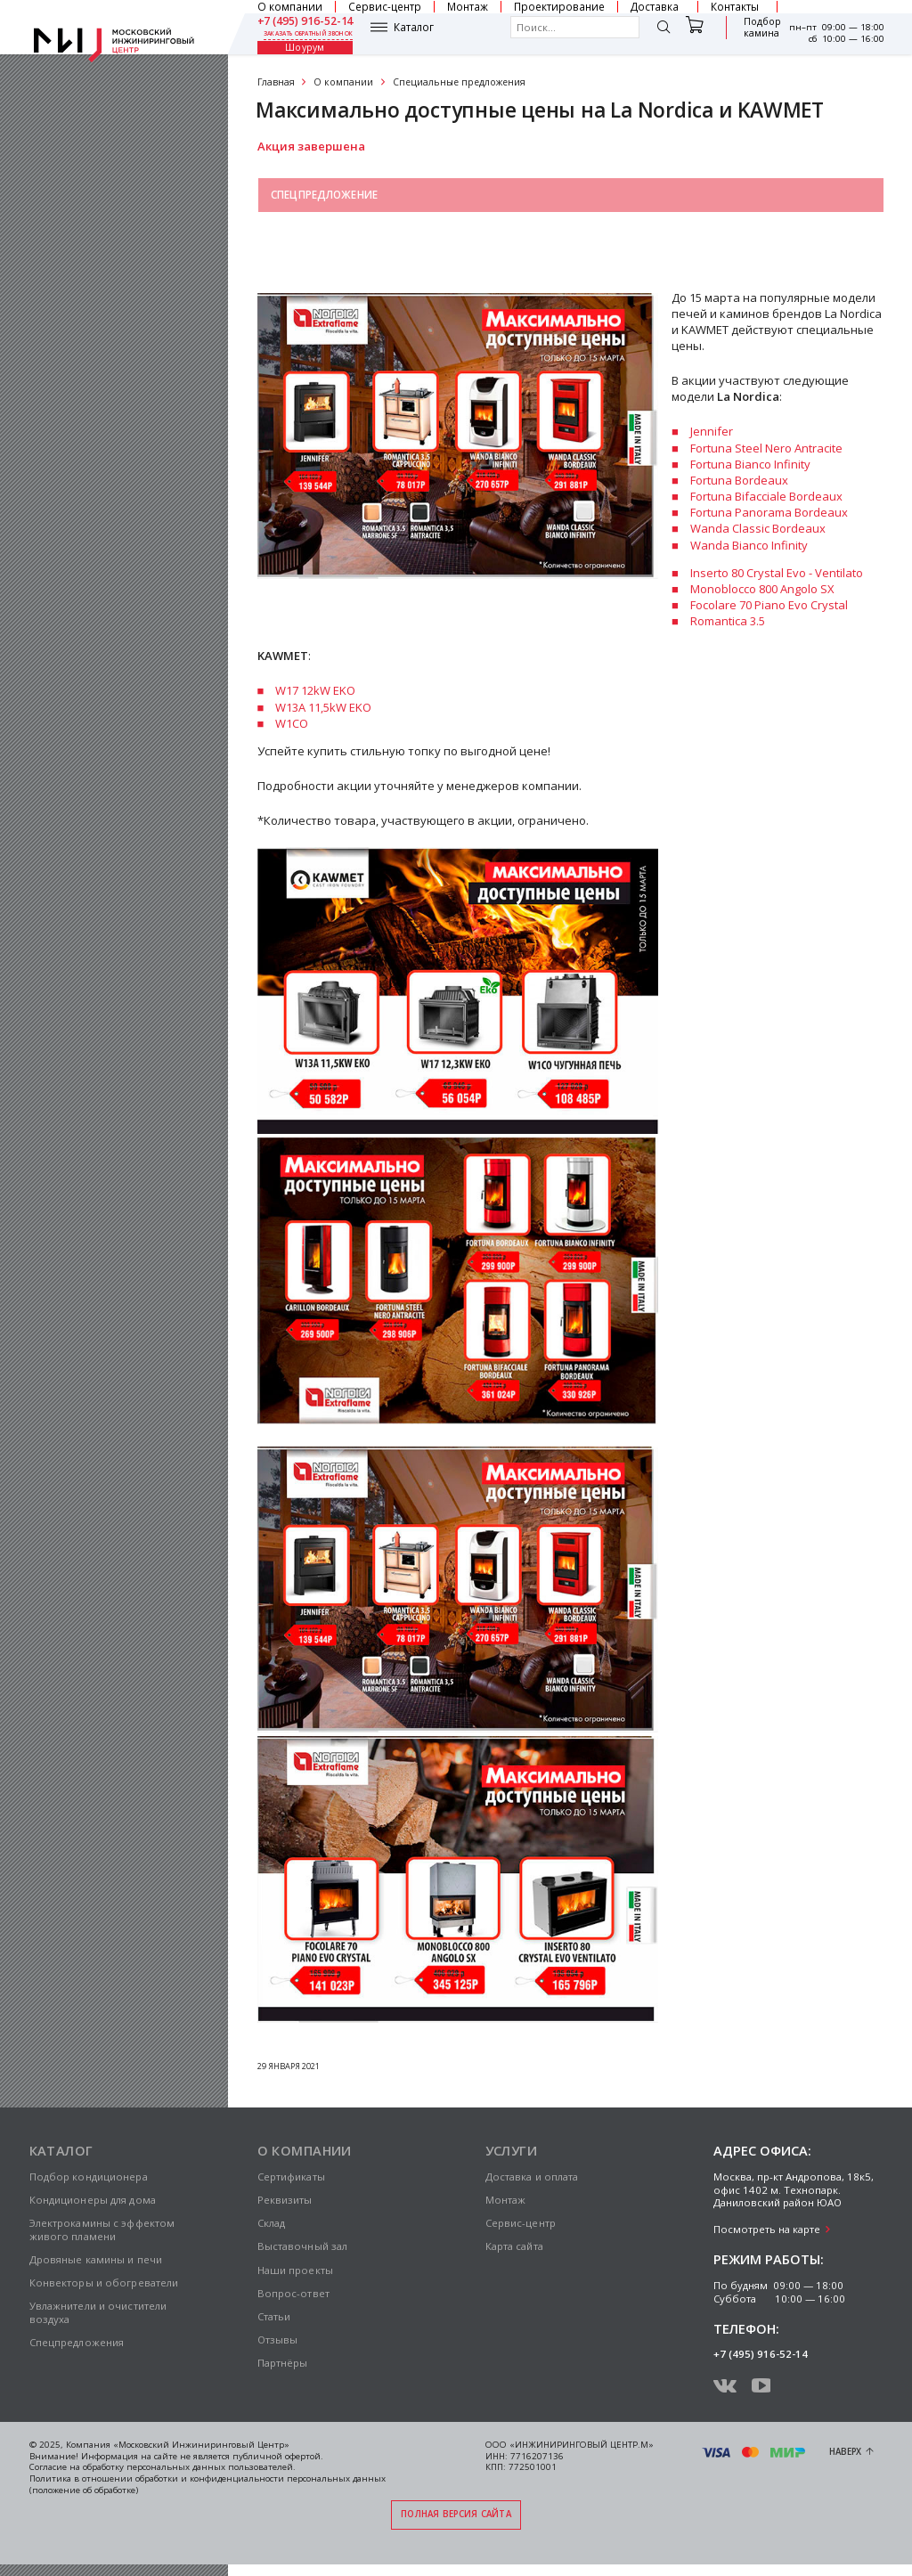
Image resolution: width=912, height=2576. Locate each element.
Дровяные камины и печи (96, 2259)
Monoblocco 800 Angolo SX (762, 589)
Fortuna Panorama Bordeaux (769, 512)
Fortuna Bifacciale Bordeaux (766, 496)
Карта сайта (514, 2246)
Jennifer (711, 431)
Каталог (414, 27)
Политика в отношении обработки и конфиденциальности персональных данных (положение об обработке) (207, 2484)
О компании (343, 82)
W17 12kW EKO (315, 690)
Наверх (845, 2452)
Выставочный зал (324, 236)
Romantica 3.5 (727, 621)
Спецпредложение (324, 194)
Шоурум (305, 48)
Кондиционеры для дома (92, 2199)
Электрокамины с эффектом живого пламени (102, 2229)
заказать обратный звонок (309, 33)
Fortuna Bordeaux (739, 480)
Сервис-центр (520, 2223)
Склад (271, 2223)
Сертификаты (291, 2176)
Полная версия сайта (456, 2514)
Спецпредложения (77, 2342)
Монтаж (505, 2199)
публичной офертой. (277, 2456)
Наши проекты (295, 2270)
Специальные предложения (459, 82)
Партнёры (282, 2362)
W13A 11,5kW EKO (323, 707)
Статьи (274, 2316)
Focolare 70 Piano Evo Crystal (769, 605)
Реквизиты (285, 2199)
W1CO (291, 723)
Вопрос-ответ (293, 2293)
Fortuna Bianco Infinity (750, 464)
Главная (276, 82)
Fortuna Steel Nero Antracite (766, 448)
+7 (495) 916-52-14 (305, 21)
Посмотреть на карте (766, 2229)
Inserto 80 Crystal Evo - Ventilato (776, 573)
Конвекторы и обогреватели (104, 2282)
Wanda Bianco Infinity (749, 545)
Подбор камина (761, 27)
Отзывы (277, 2339)
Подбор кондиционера (88, 2176)
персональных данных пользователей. (211, 2467)
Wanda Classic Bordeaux (758, 528)
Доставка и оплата (532, 2176)
